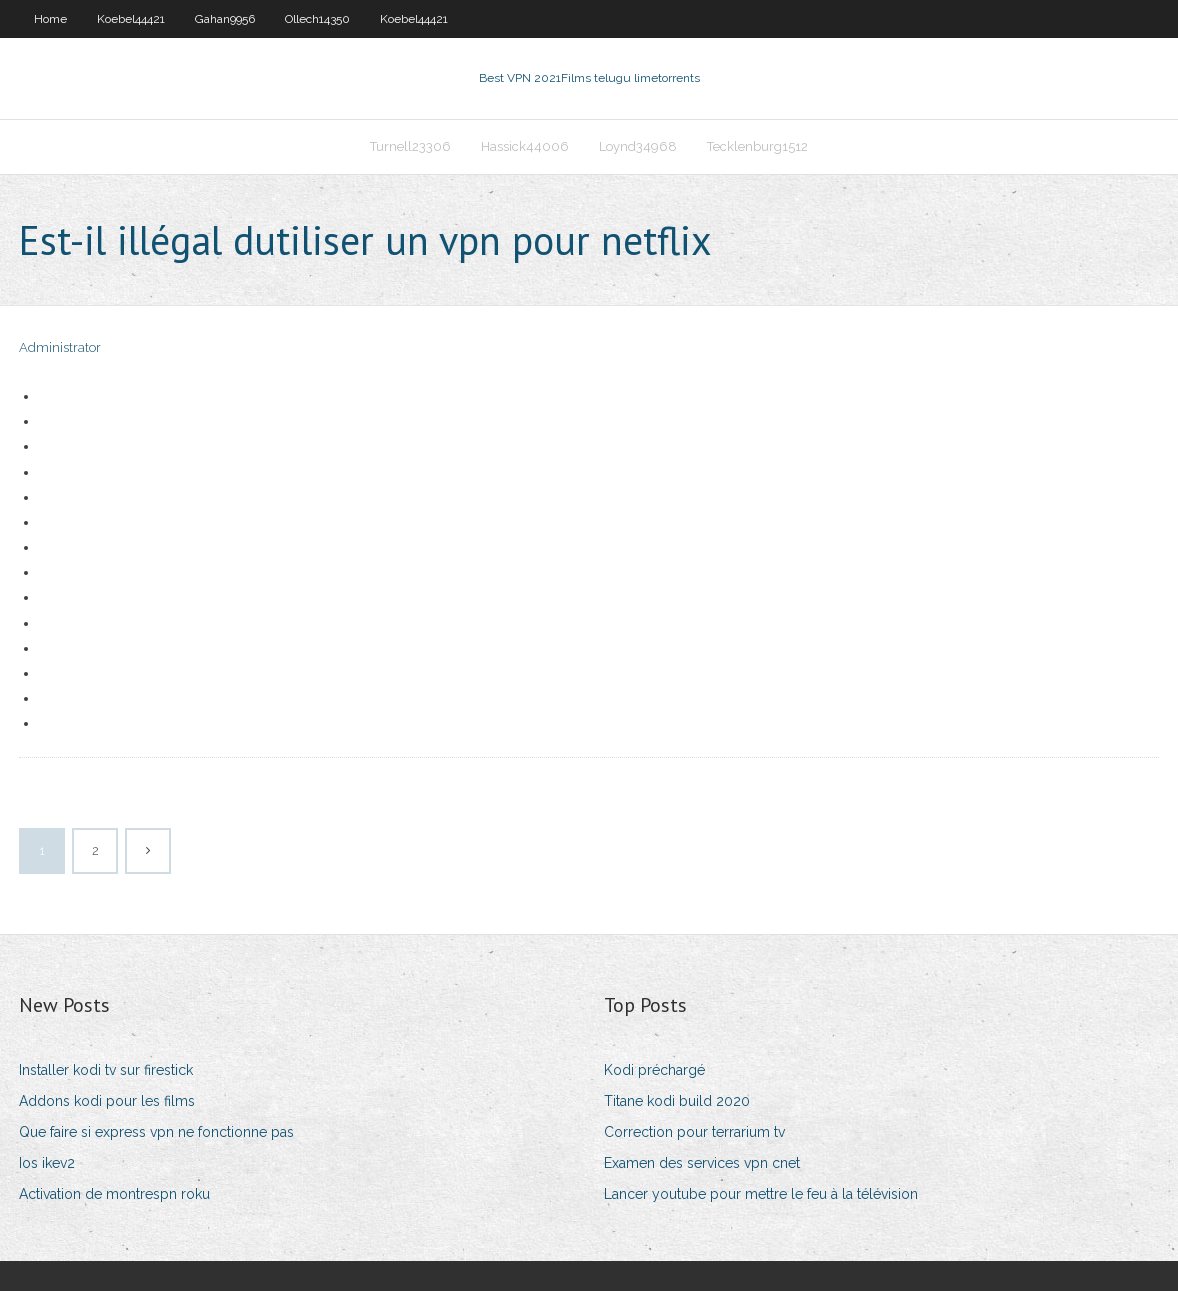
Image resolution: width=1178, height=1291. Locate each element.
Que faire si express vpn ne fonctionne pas (156, 1132)
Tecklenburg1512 (757, 146)
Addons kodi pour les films (107, 1101)
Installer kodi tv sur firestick (106, 1070)
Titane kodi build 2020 (677, 1101)
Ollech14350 (317, 19)
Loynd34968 (638, 146)
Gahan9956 (225, 19)
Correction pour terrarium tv (694, 1132)
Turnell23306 (410, 146)
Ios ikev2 (47, 1163)
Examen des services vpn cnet (702, 1163)
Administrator (60, 347)
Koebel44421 (131, 19)
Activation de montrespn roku (114, 1194)
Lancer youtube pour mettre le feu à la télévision (761, 1194)
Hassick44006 (525, 146)
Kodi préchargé (654, 1070)
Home (50, 19)
